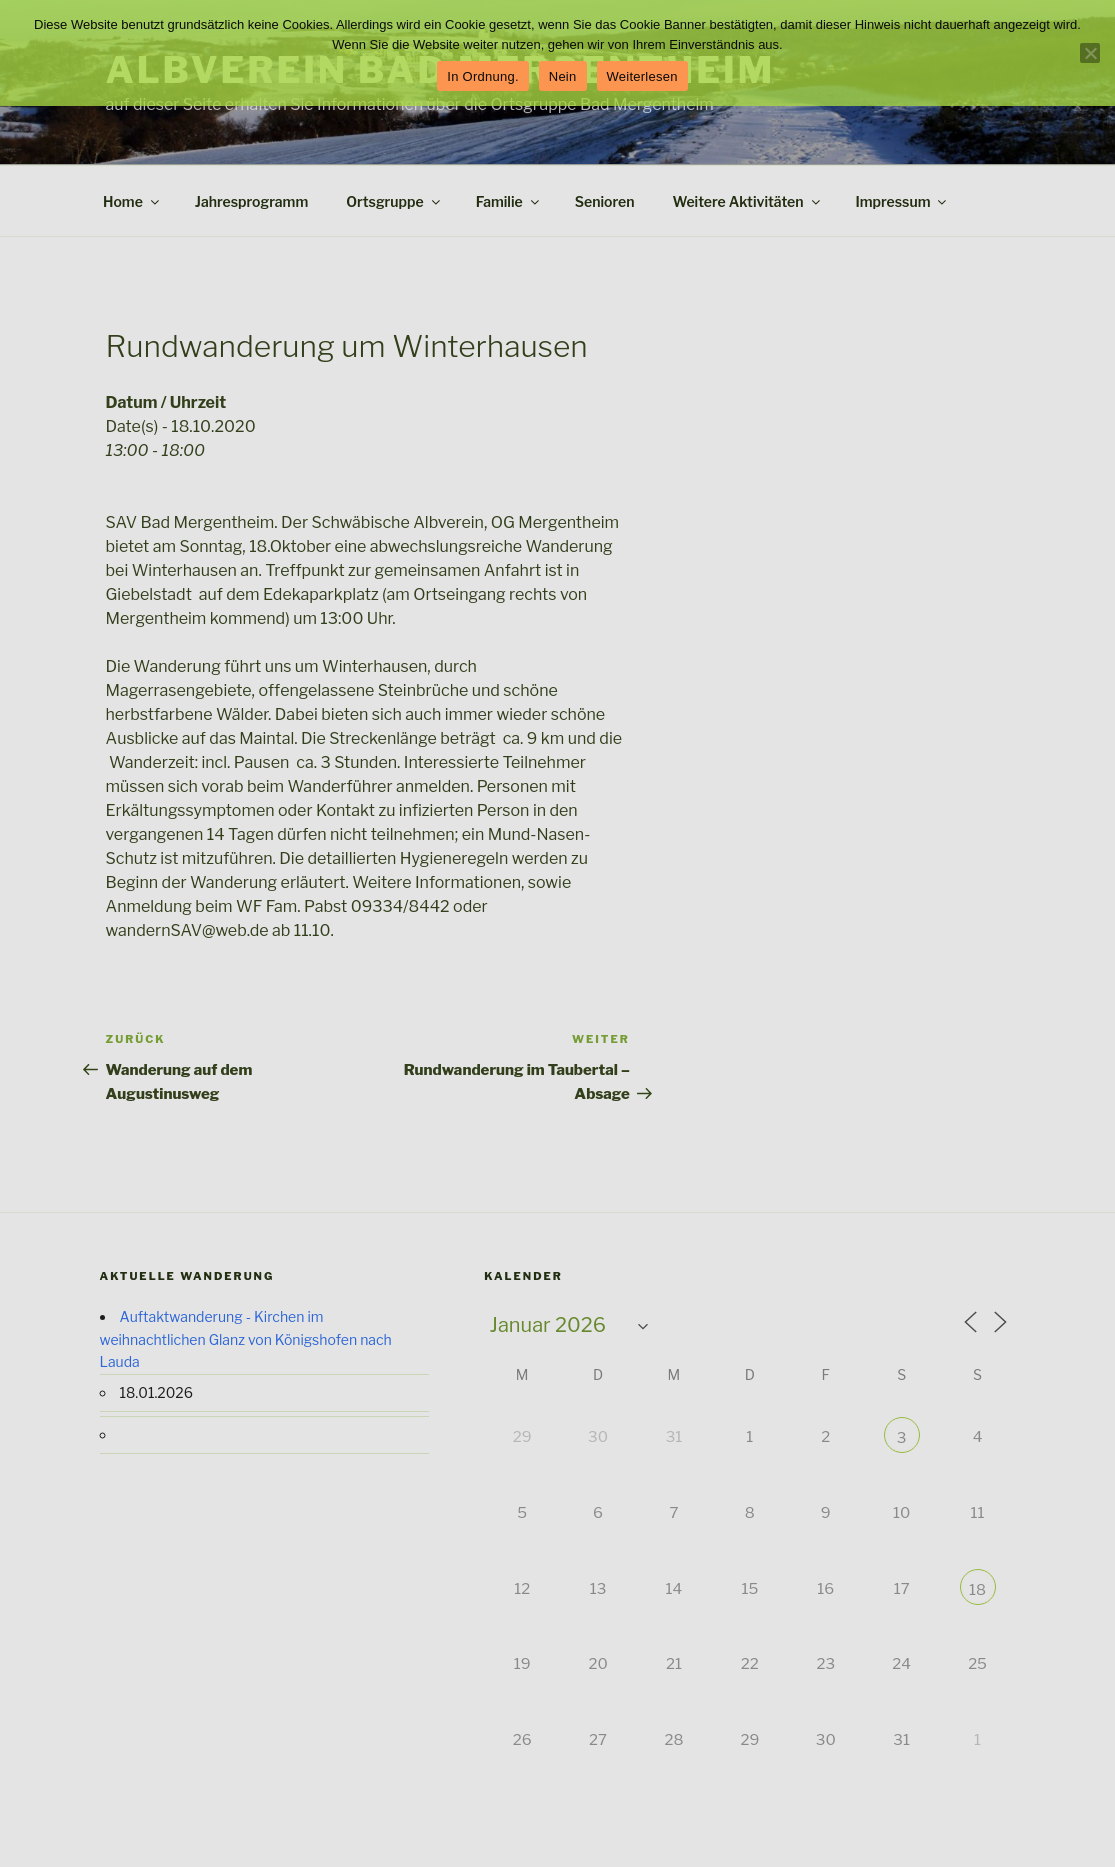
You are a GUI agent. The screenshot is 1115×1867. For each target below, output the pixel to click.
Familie (509, 201)
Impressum (903, 201)
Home (132, 201)
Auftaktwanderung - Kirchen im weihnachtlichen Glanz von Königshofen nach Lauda (246, 1339)
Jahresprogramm (251, 201)
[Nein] (1090, 53)
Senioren (605, 201)
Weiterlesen (642, 76)
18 (977, 1590)
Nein (563, 76)
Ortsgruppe (394, 201)
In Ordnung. (482, 76)
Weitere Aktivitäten (747, 201)
